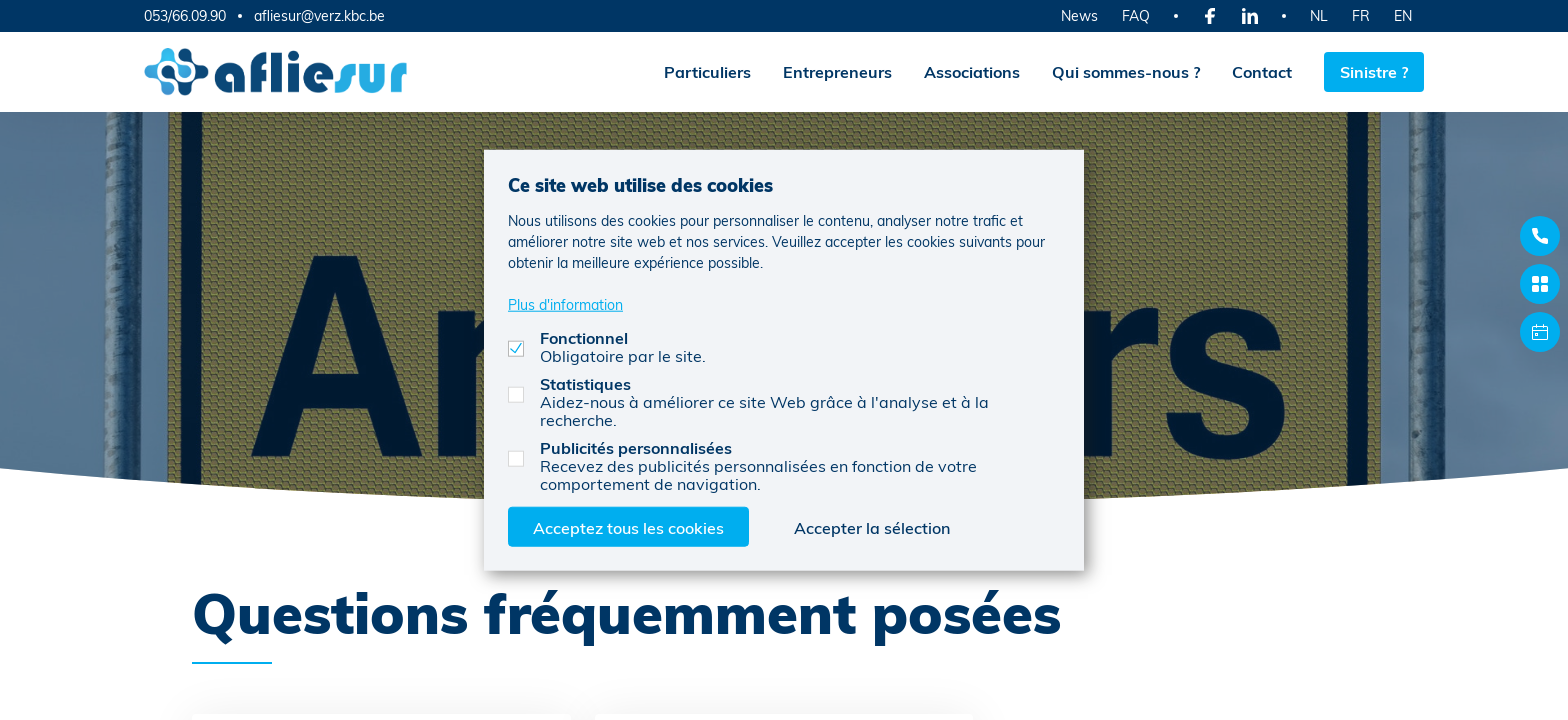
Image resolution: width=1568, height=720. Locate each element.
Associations (972, 71)
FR (1361, 15)
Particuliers (707, 71)
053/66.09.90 (185, 15)
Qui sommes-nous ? (1126, 71)
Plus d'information (565, 303)
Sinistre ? (1374, 71)
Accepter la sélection (872, 526)
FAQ (1136, 15)
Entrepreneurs (837, 71)
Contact (1262, 71)
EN (1403, 15)
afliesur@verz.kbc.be (319, 16)
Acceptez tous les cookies (628, 526)
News (1079, 15)
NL (1319, 15)
